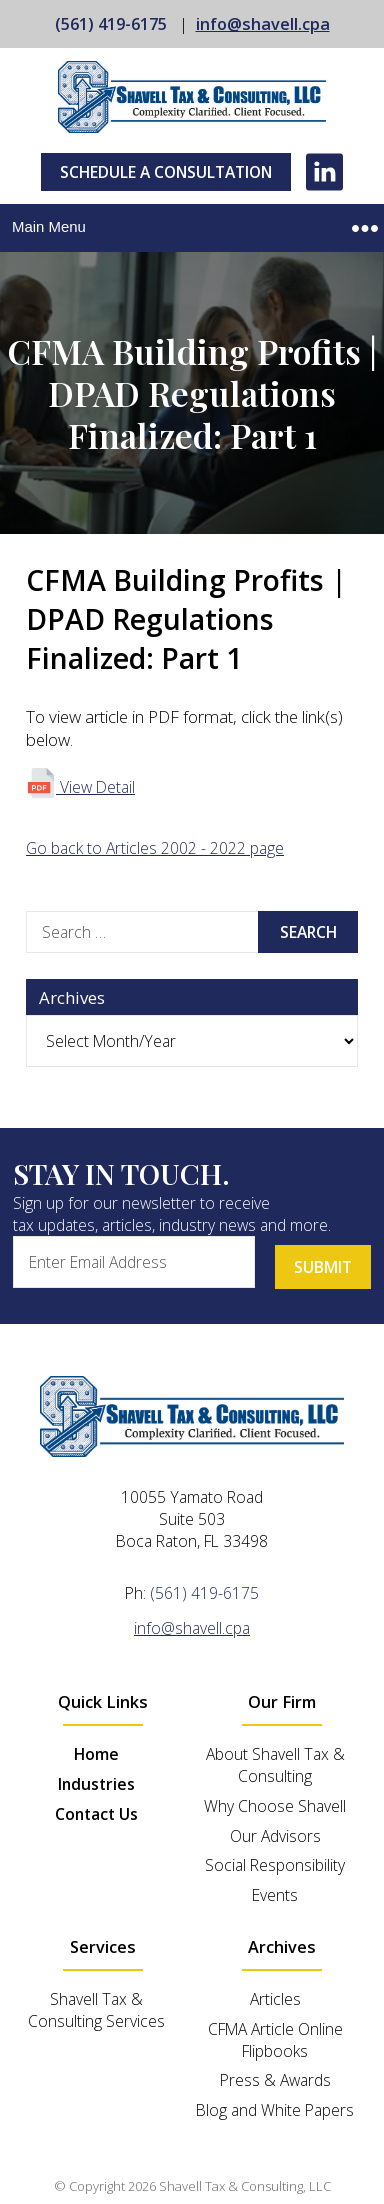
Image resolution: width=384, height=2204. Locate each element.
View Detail (80, 787)
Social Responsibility (275, 1865)
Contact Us (96, 1814)
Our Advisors (275, 1836)
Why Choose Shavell (275, 1806)
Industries (96, 1784)
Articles (275, 1999)
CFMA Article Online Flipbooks (275, 2040)
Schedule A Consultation (166, 172)
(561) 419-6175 (111, 24)
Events (275, 1895)
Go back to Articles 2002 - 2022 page (155, 848)
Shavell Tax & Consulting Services (96, 2010)
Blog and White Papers (275, 2110)
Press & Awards (275, 2080)
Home (96, 1754)
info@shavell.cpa (263, 24)
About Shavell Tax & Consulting (275, 1765)
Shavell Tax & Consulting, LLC (245, 2186)
